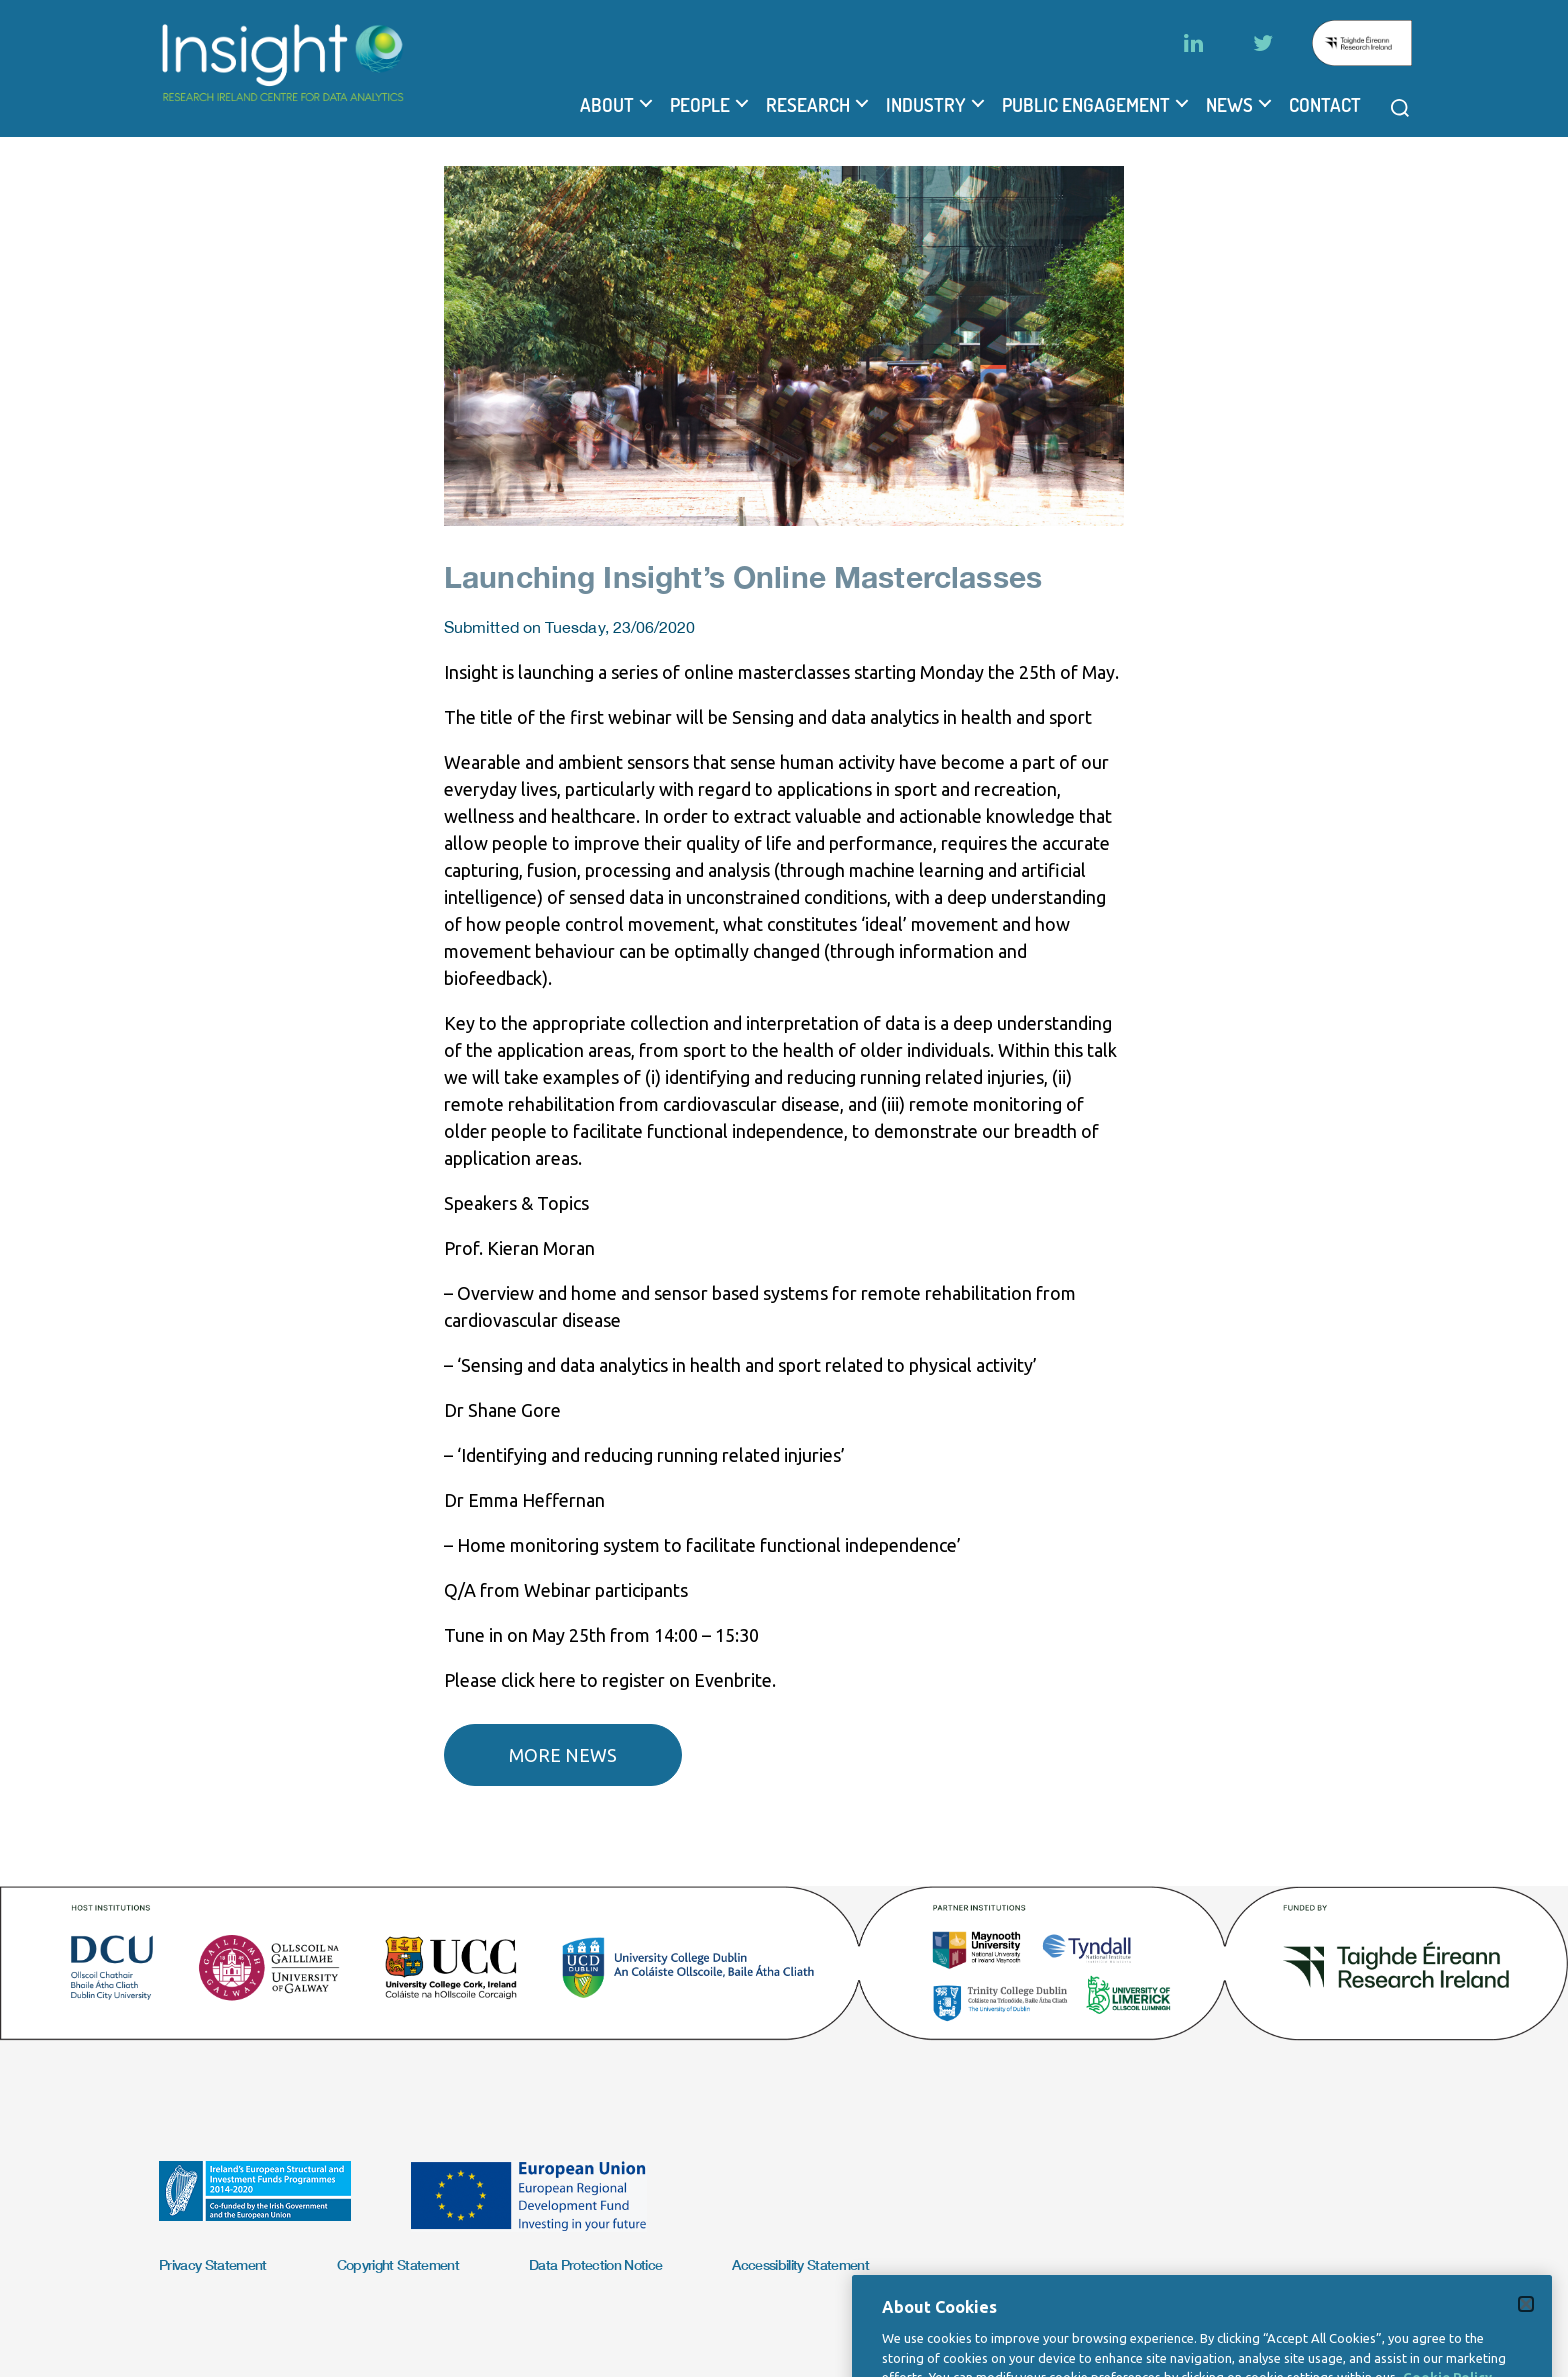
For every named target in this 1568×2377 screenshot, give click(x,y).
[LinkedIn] (1193, 43)
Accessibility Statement (800, 2264)
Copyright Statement (398, 2264)
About (607, 105)
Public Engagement (1086, 105)
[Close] (1526, 2341)
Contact (1325, 105)
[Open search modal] (1400, 108)
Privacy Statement (213, 2264)
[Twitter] (1263, 43)
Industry (926, 105)
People (700, 105)
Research (808, 105)
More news (563, 1755)
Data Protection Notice (595, 2264)
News (1229, 105)
